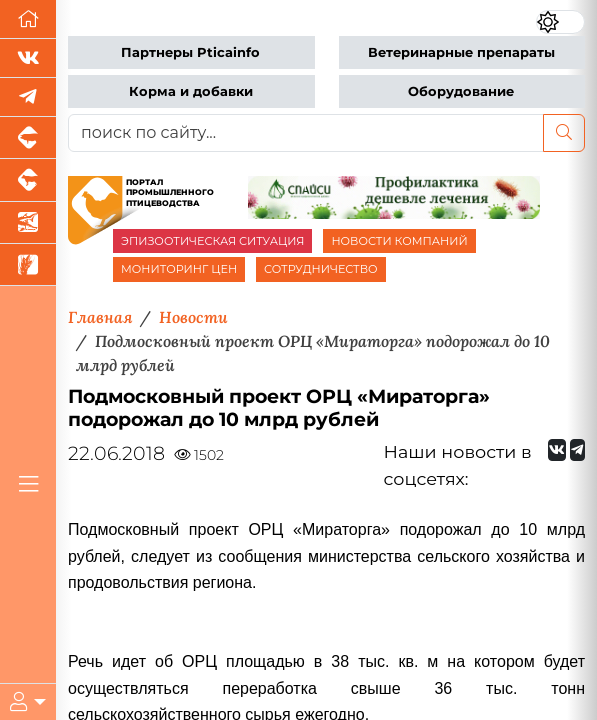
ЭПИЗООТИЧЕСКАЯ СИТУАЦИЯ (212, 241)
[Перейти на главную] (28, 19)
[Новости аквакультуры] (28, 223)
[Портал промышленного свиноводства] (28, 138)
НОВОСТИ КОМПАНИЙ (399, 241)
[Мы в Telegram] (28, 97)
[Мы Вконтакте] (28, 58)
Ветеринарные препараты (461, 52)
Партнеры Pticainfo (190, 52)
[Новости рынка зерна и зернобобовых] (28, 265)
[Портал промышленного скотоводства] (28, 180)
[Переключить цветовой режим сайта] (560, 22)
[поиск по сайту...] (306, 133)
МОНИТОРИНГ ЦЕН (179, 269)
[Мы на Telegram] (577, 450)
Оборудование (461, 91)
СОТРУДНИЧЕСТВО (321, 269)
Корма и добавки (191, 91)
